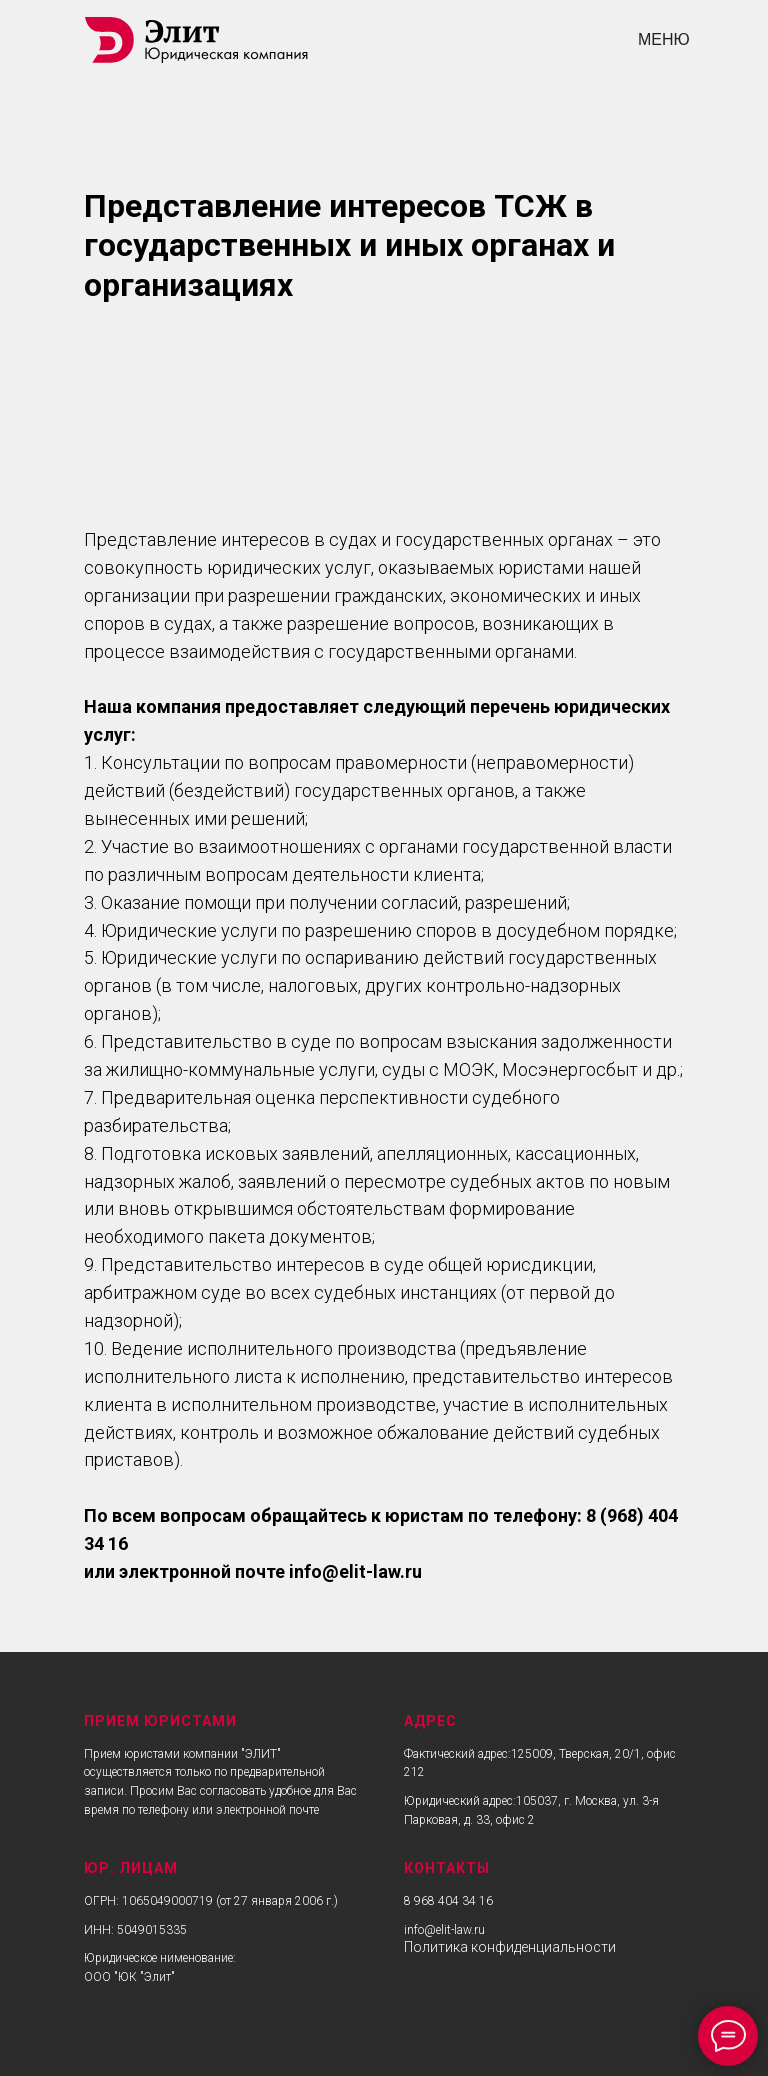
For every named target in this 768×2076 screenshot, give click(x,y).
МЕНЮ (664, 39)
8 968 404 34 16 (448, 1901)
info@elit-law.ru (444, 1930)
